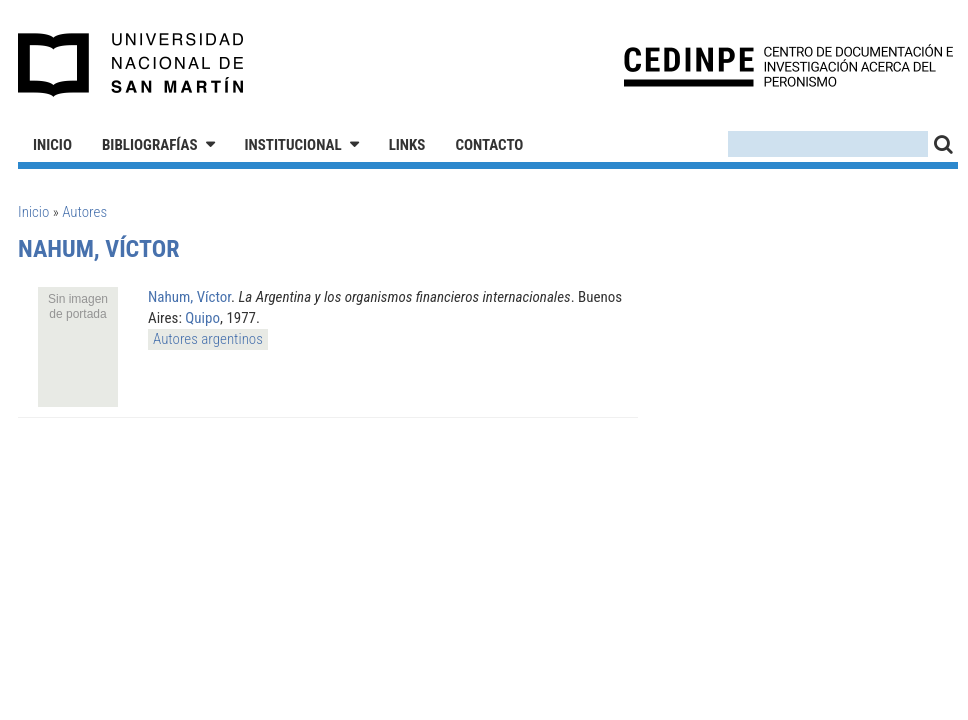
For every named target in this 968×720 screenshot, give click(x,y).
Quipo (202, 318)
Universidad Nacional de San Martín (131, 65)
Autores (84, 212)
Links (407, 145)
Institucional (293, 145)
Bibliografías (150, 145)
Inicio (52, 145)
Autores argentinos (208, 339)
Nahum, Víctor (189, 297)
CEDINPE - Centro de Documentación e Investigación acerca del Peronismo (788, 65)
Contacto (489, 145)
